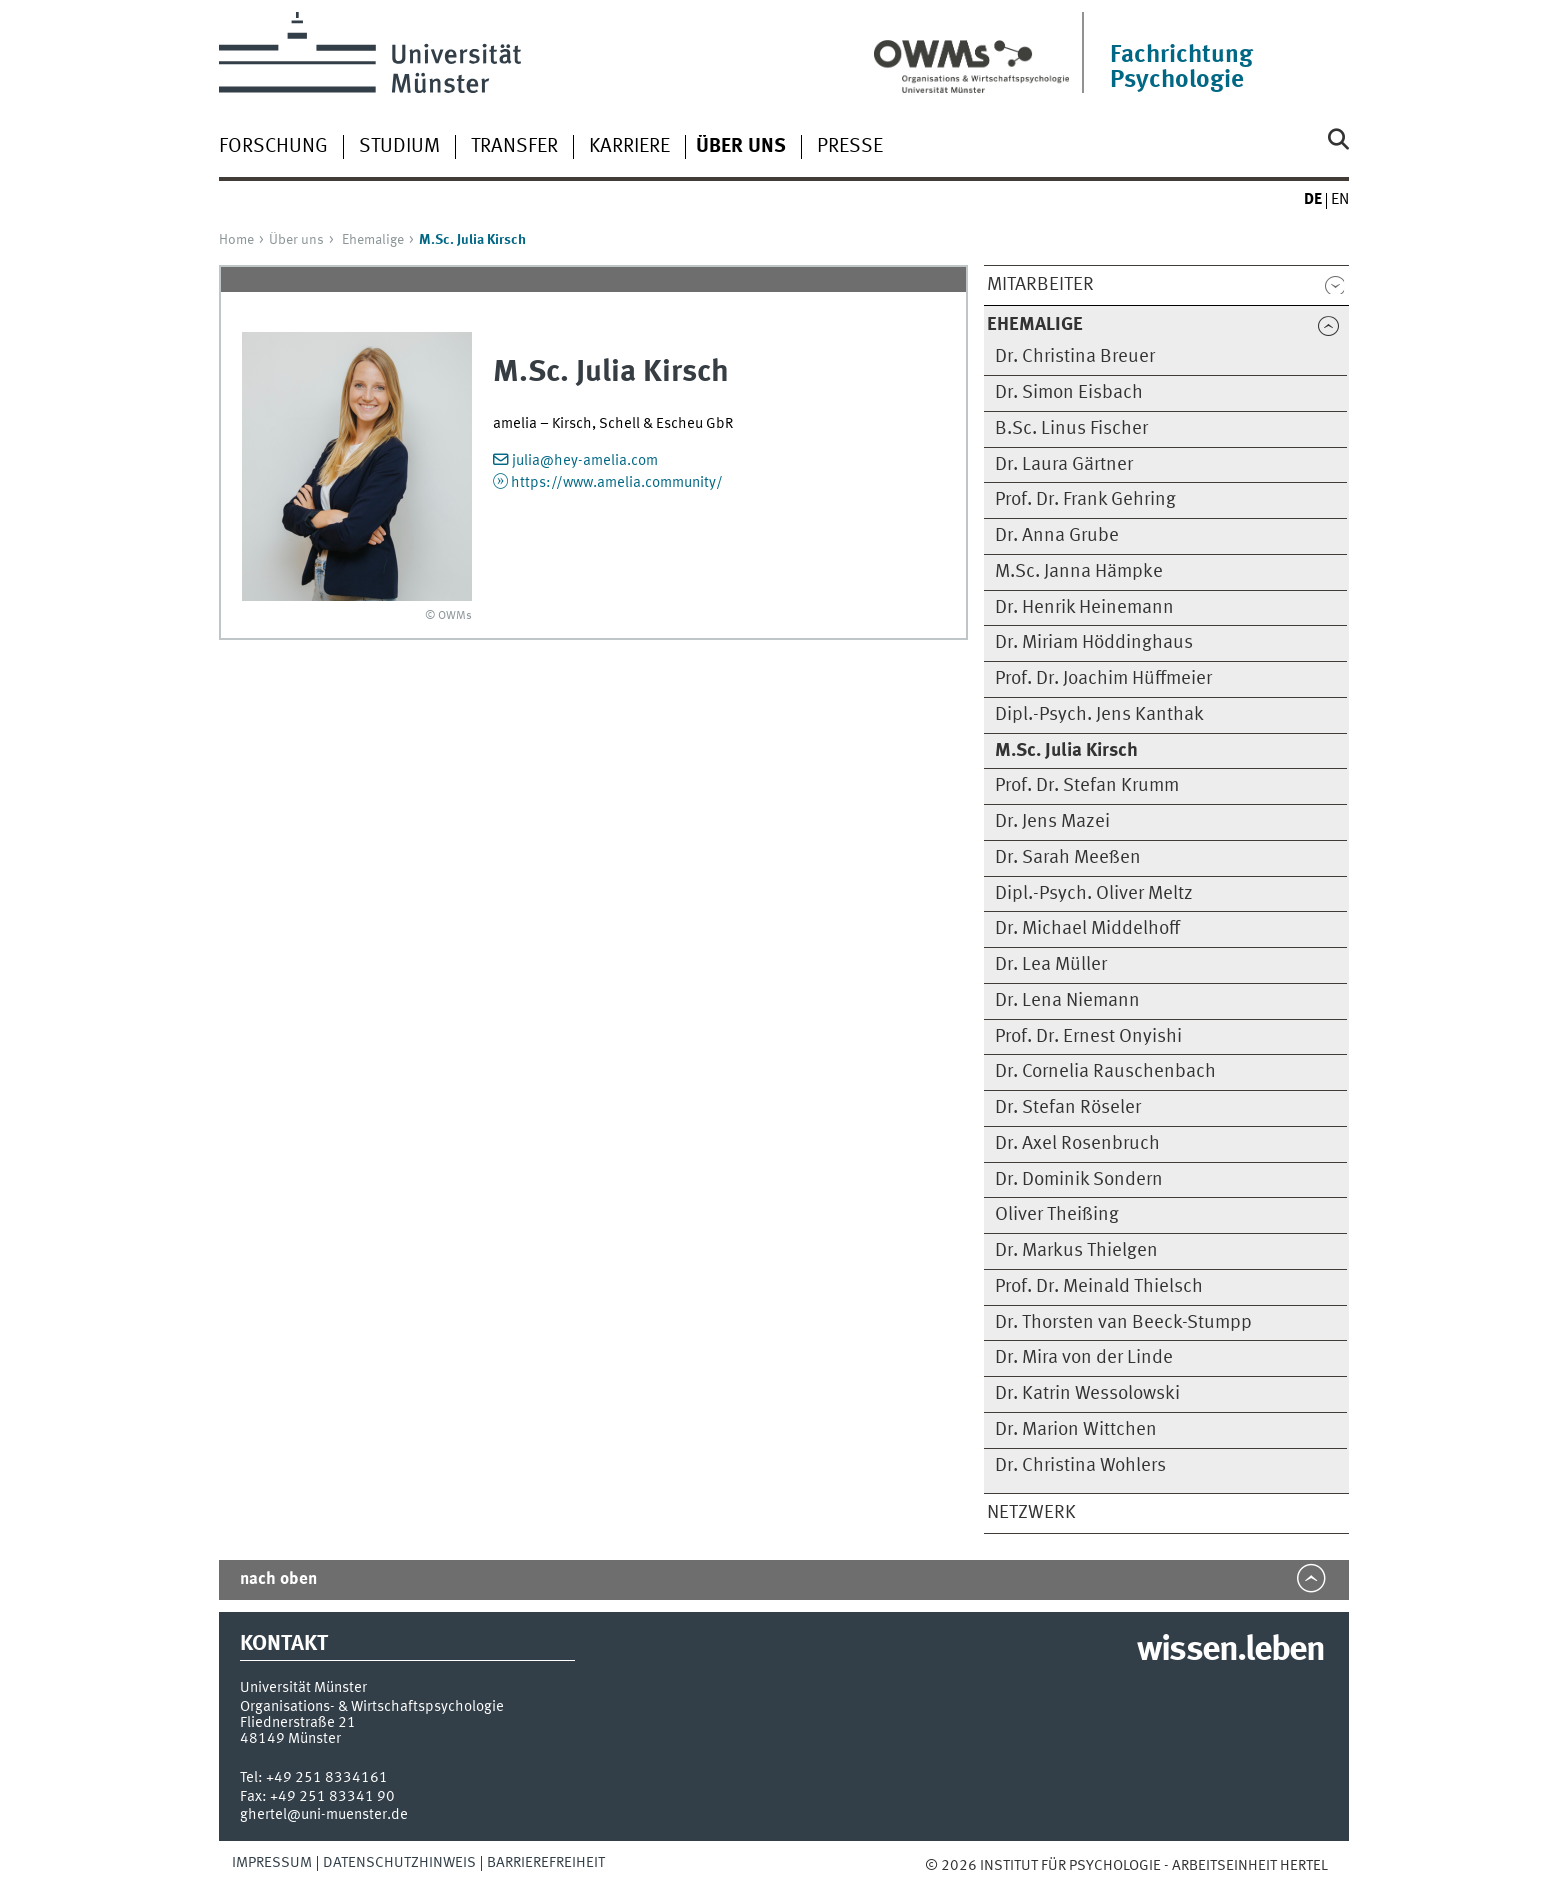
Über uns (296, 240)
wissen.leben (1230, 1651)
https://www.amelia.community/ (617, 483)
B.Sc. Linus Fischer (1071, 429)
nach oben (278, 1579)
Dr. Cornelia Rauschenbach (1105, 1072)
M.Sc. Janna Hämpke (1079, 572)
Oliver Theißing (1057, 1215)
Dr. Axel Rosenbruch (1077, 1144)
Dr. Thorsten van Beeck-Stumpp (1123, 1323)
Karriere (629, 147)
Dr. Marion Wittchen (1076, 1430)
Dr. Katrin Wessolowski (1087, 1394)
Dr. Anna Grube (1057, 536)
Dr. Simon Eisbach (1069, 393)
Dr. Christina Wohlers (1080, 1466)
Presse (850, 147)
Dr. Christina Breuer (1075, 357)
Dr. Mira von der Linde (1084, 1358)
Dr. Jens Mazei (1052, 822)
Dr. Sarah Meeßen (1068, 858)
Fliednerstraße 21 (298, 1723)
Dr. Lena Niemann (1067, 1001)
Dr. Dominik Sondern (1079, 1180)
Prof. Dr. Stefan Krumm (1087, 786)
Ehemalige (373, 240)
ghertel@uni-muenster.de (324, 1815)
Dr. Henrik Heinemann (1084, 608)
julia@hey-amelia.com (585, 461)
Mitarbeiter (1040, 285)
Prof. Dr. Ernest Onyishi (1088, 1037)
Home (236, 240)
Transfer (514, 147)
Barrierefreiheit (546, 1863)
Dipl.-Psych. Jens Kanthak (1099, 715)
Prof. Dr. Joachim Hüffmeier (1103, 679)
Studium (399, 147)
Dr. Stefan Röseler (1068, 1108)
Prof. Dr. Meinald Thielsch (1099, 1287)
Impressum (272, 1863)
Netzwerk (1031, 1513)
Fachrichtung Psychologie (1181, 68)
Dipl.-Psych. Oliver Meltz (1094, 894)
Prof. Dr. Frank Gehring (1085, 500)
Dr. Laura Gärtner (1064, 465)
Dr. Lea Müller (1051, 965)
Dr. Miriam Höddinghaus (1094, 643)
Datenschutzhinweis (399, 1863)
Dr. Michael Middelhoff (1087, 929)
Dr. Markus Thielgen (1076, 1251)
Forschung (273, 147)
